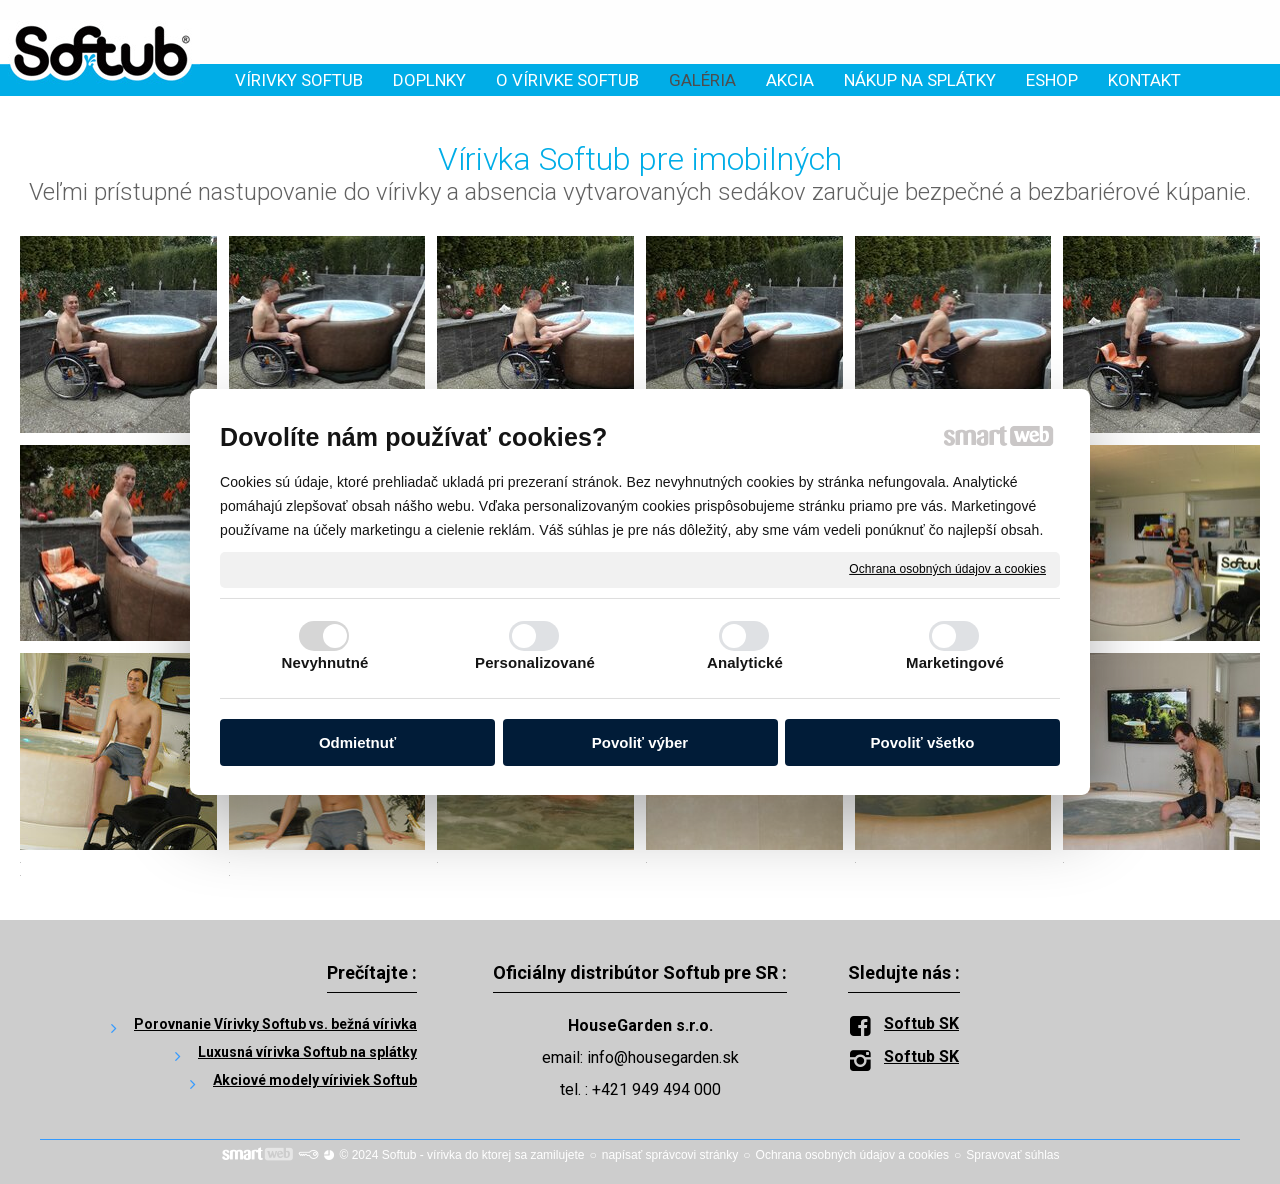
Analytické (745, 662)
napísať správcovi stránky (670, 1155)
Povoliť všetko (923, 742)
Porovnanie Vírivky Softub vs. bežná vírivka (275, 1024)
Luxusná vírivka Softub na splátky (307, 1052)
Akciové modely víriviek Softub (315, 1080)
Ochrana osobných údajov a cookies (947, 569)
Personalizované (535, 662)
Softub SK (921, 1023)
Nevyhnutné (325, 662)
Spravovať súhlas (1012, 1155)
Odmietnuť (357, 742)
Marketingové (955, 662)
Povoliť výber (640, 742)
